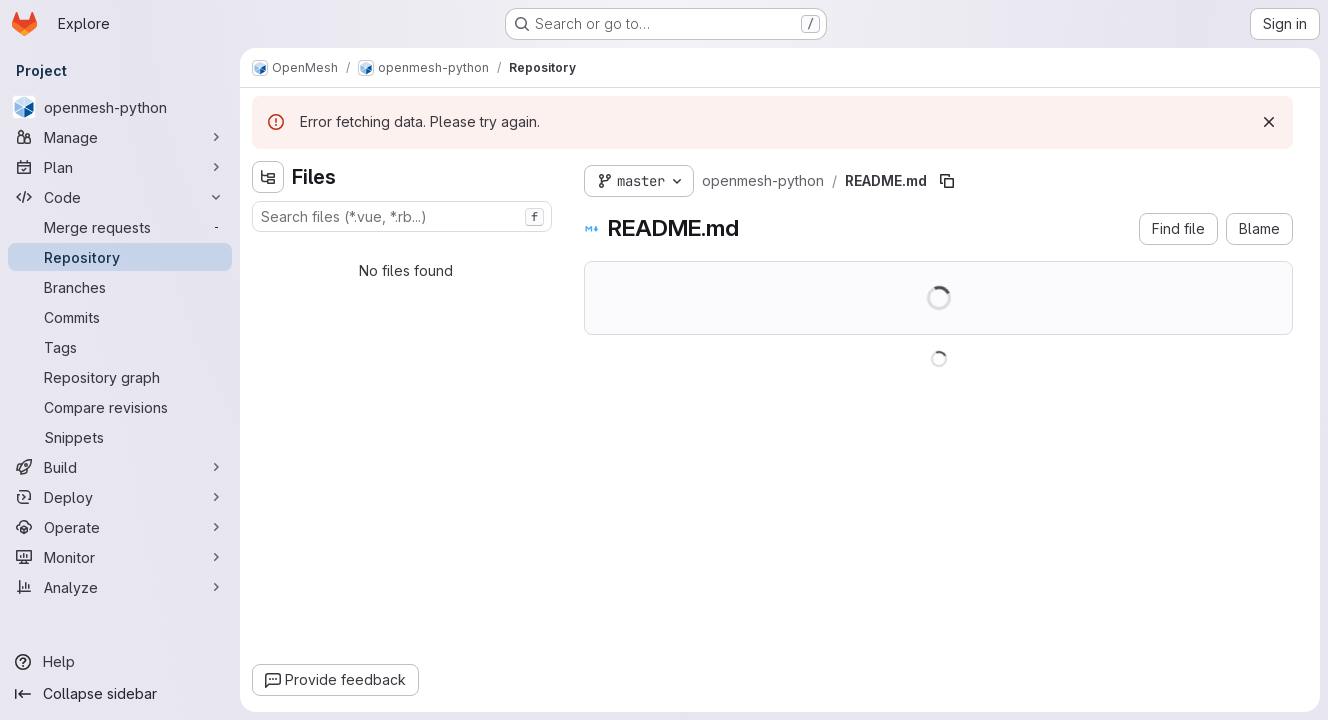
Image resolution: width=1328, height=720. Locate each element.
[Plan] (120, 167)
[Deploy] (120, 497)
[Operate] (120, 527)
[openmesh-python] (120, 107)
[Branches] (120, 287)
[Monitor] (120, 557)
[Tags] (120, 347)
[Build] (120, 467)
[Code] (120, 197)
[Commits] (120, 317)
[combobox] (402, 216)
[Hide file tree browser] (268, 177)
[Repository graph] (120, 377)
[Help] (120, 662)
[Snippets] (120, 437)
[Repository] (120, 257)
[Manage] (120, 137)
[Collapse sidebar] (120, 694)
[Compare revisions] (120, 407)
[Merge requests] (120, 227)
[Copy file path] (947, 181)
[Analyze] (120, 587)
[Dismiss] (1269, 122)
